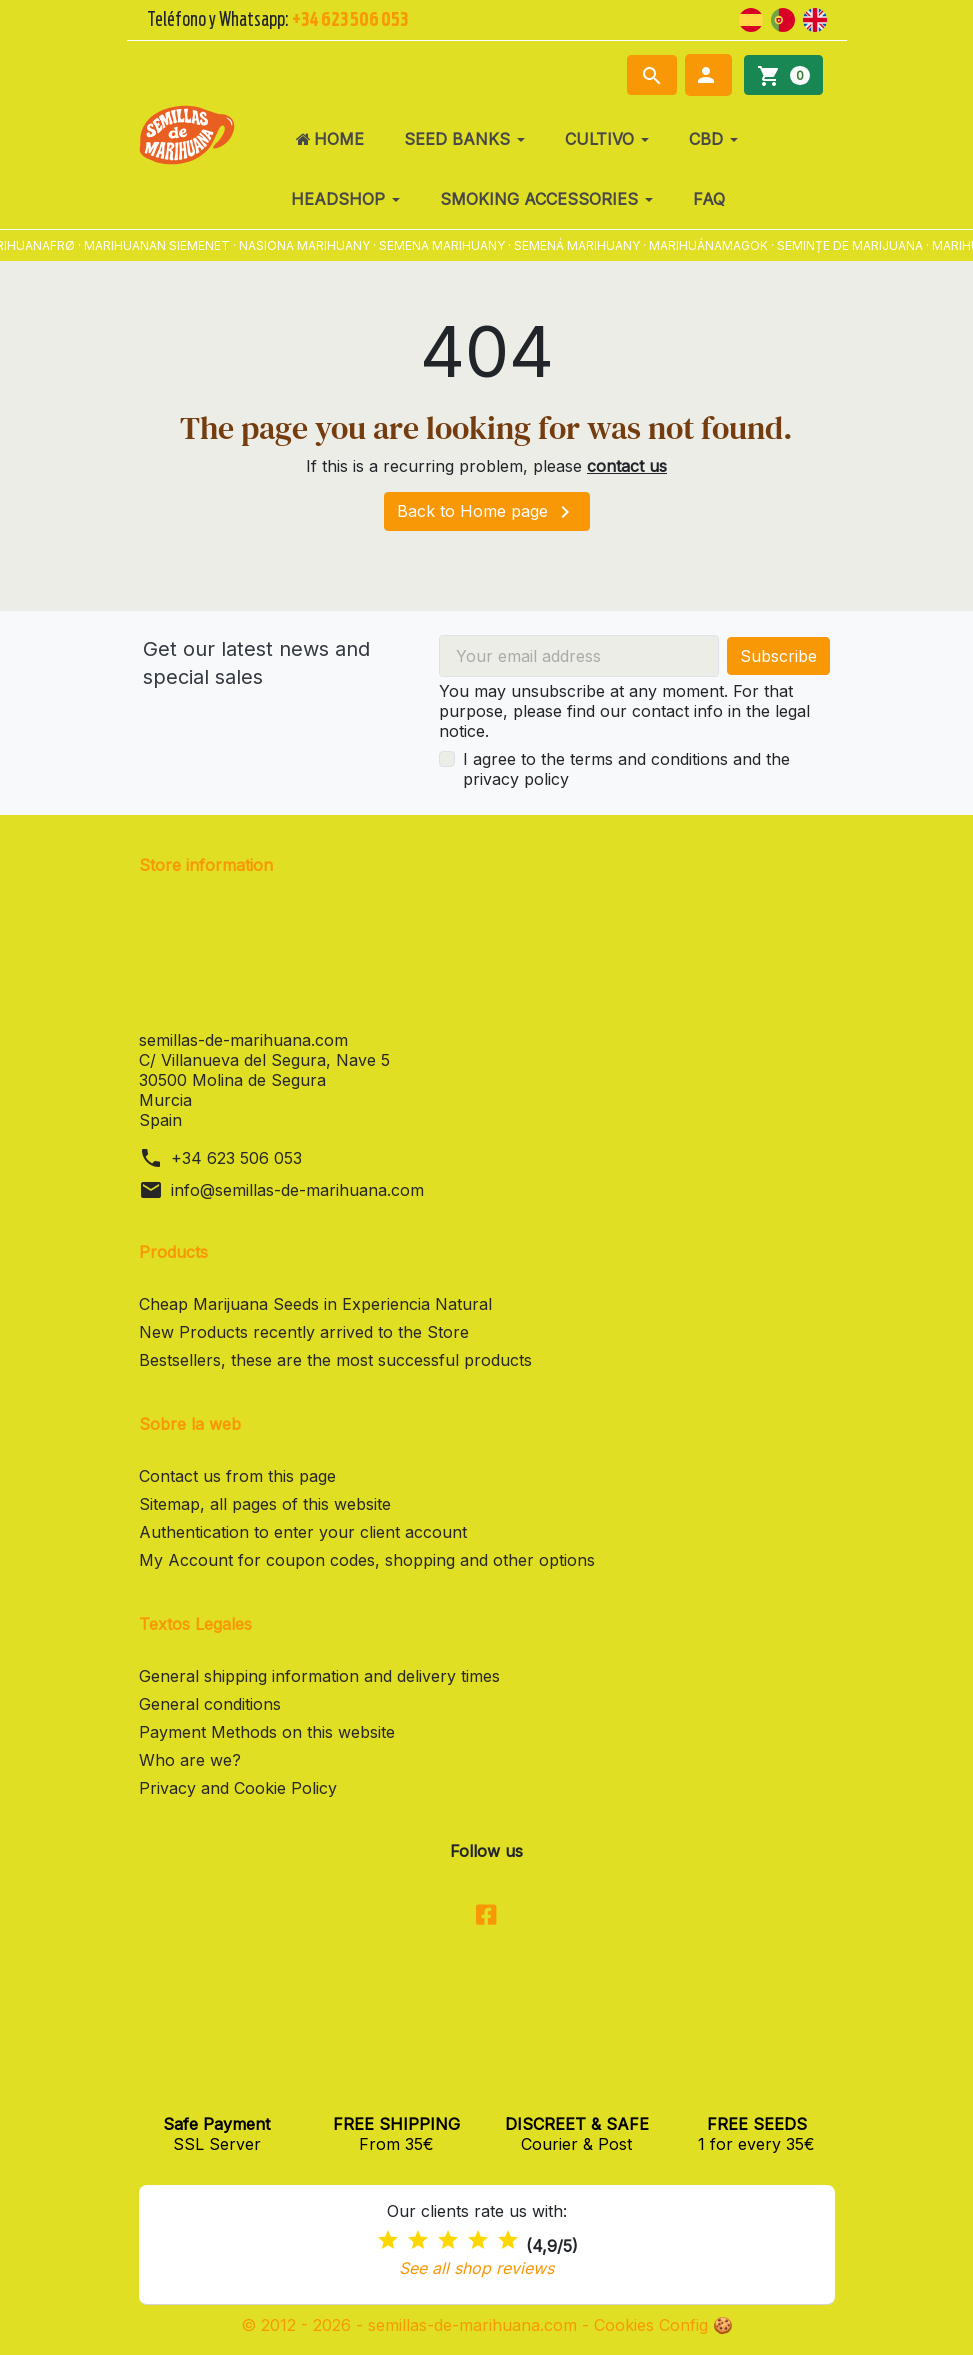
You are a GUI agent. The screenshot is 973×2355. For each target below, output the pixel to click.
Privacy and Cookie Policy (238, 1788)
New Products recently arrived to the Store (304, 1332)
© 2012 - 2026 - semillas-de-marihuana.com (411, 2325)
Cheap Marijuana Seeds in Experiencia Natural (315, 1304)
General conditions (210, 1704)
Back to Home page (487, 512)
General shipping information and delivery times (319, 1676)
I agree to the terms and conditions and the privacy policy (626, 769)
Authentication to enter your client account (303, 1532)
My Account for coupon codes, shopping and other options (367, 1560)
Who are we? (190, 1760)
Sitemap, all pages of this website (265, 1504)
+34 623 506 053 (236, 1158)
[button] (708, 75)
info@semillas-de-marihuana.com (297, 1190)
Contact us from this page (237, 1476)
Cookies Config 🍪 (663, 2325)
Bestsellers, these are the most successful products (335, 1360)
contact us (627, 466)
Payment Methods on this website (267, 1732)
